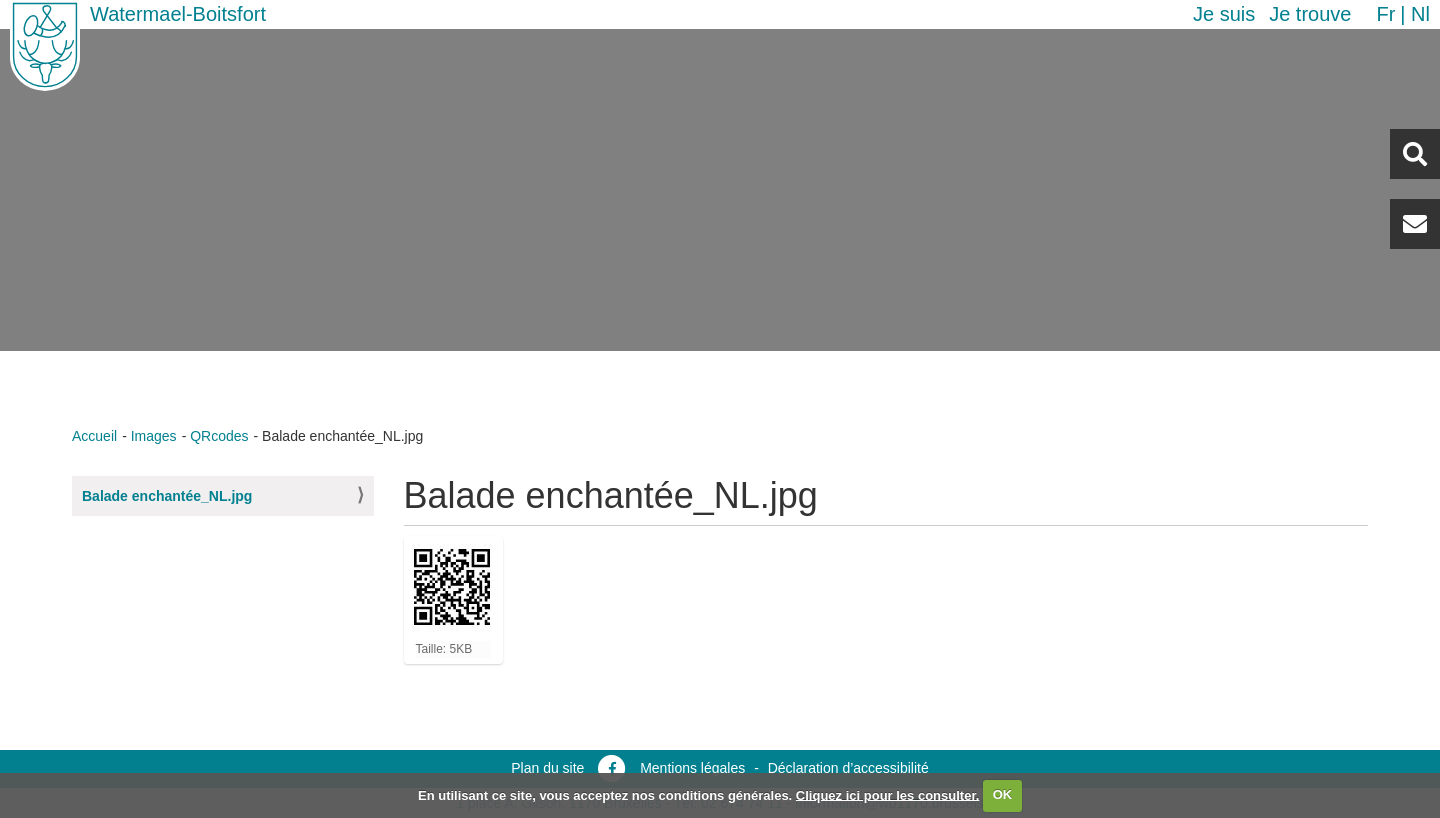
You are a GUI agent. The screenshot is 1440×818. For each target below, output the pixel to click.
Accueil (94, 436)
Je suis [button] (1224, 14)
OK (1003, 794)
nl (1420, 14)
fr (1385, 14)
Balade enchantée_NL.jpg (167, 496)
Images (154, 436)
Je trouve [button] (1310, 14)
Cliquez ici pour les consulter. (888, 794)
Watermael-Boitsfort (178, 14)
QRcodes (219, 436)
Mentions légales (692, 768)
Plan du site (547, 768)
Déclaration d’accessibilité (848, 768)
